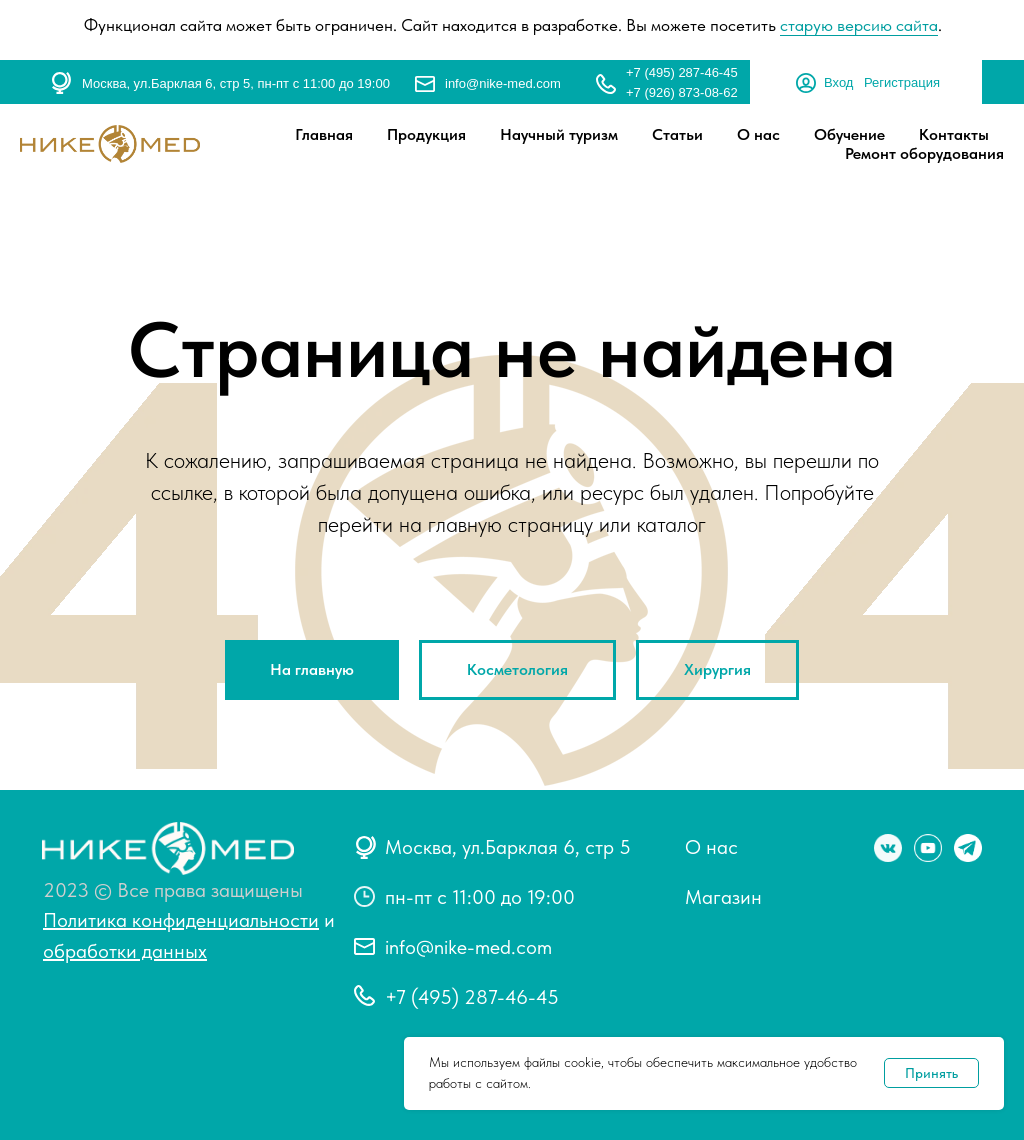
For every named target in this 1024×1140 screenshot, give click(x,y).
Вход (838, 82)
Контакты (954, 134)
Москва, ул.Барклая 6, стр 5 (508, 847)
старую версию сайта (859, 25)
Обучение (849, 134)
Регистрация (902, 82)
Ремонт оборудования (924, 153)
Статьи (677, 134)
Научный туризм (559, 134)
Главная (324, 134)
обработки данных (125, 951)
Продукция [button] (426, 134)
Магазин (723, 897)
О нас (758, 134)
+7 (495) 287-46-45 (682, 72)
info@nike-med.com (503, 83)
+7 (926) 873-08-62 (682, 92)
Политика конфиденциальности (181, 920)
